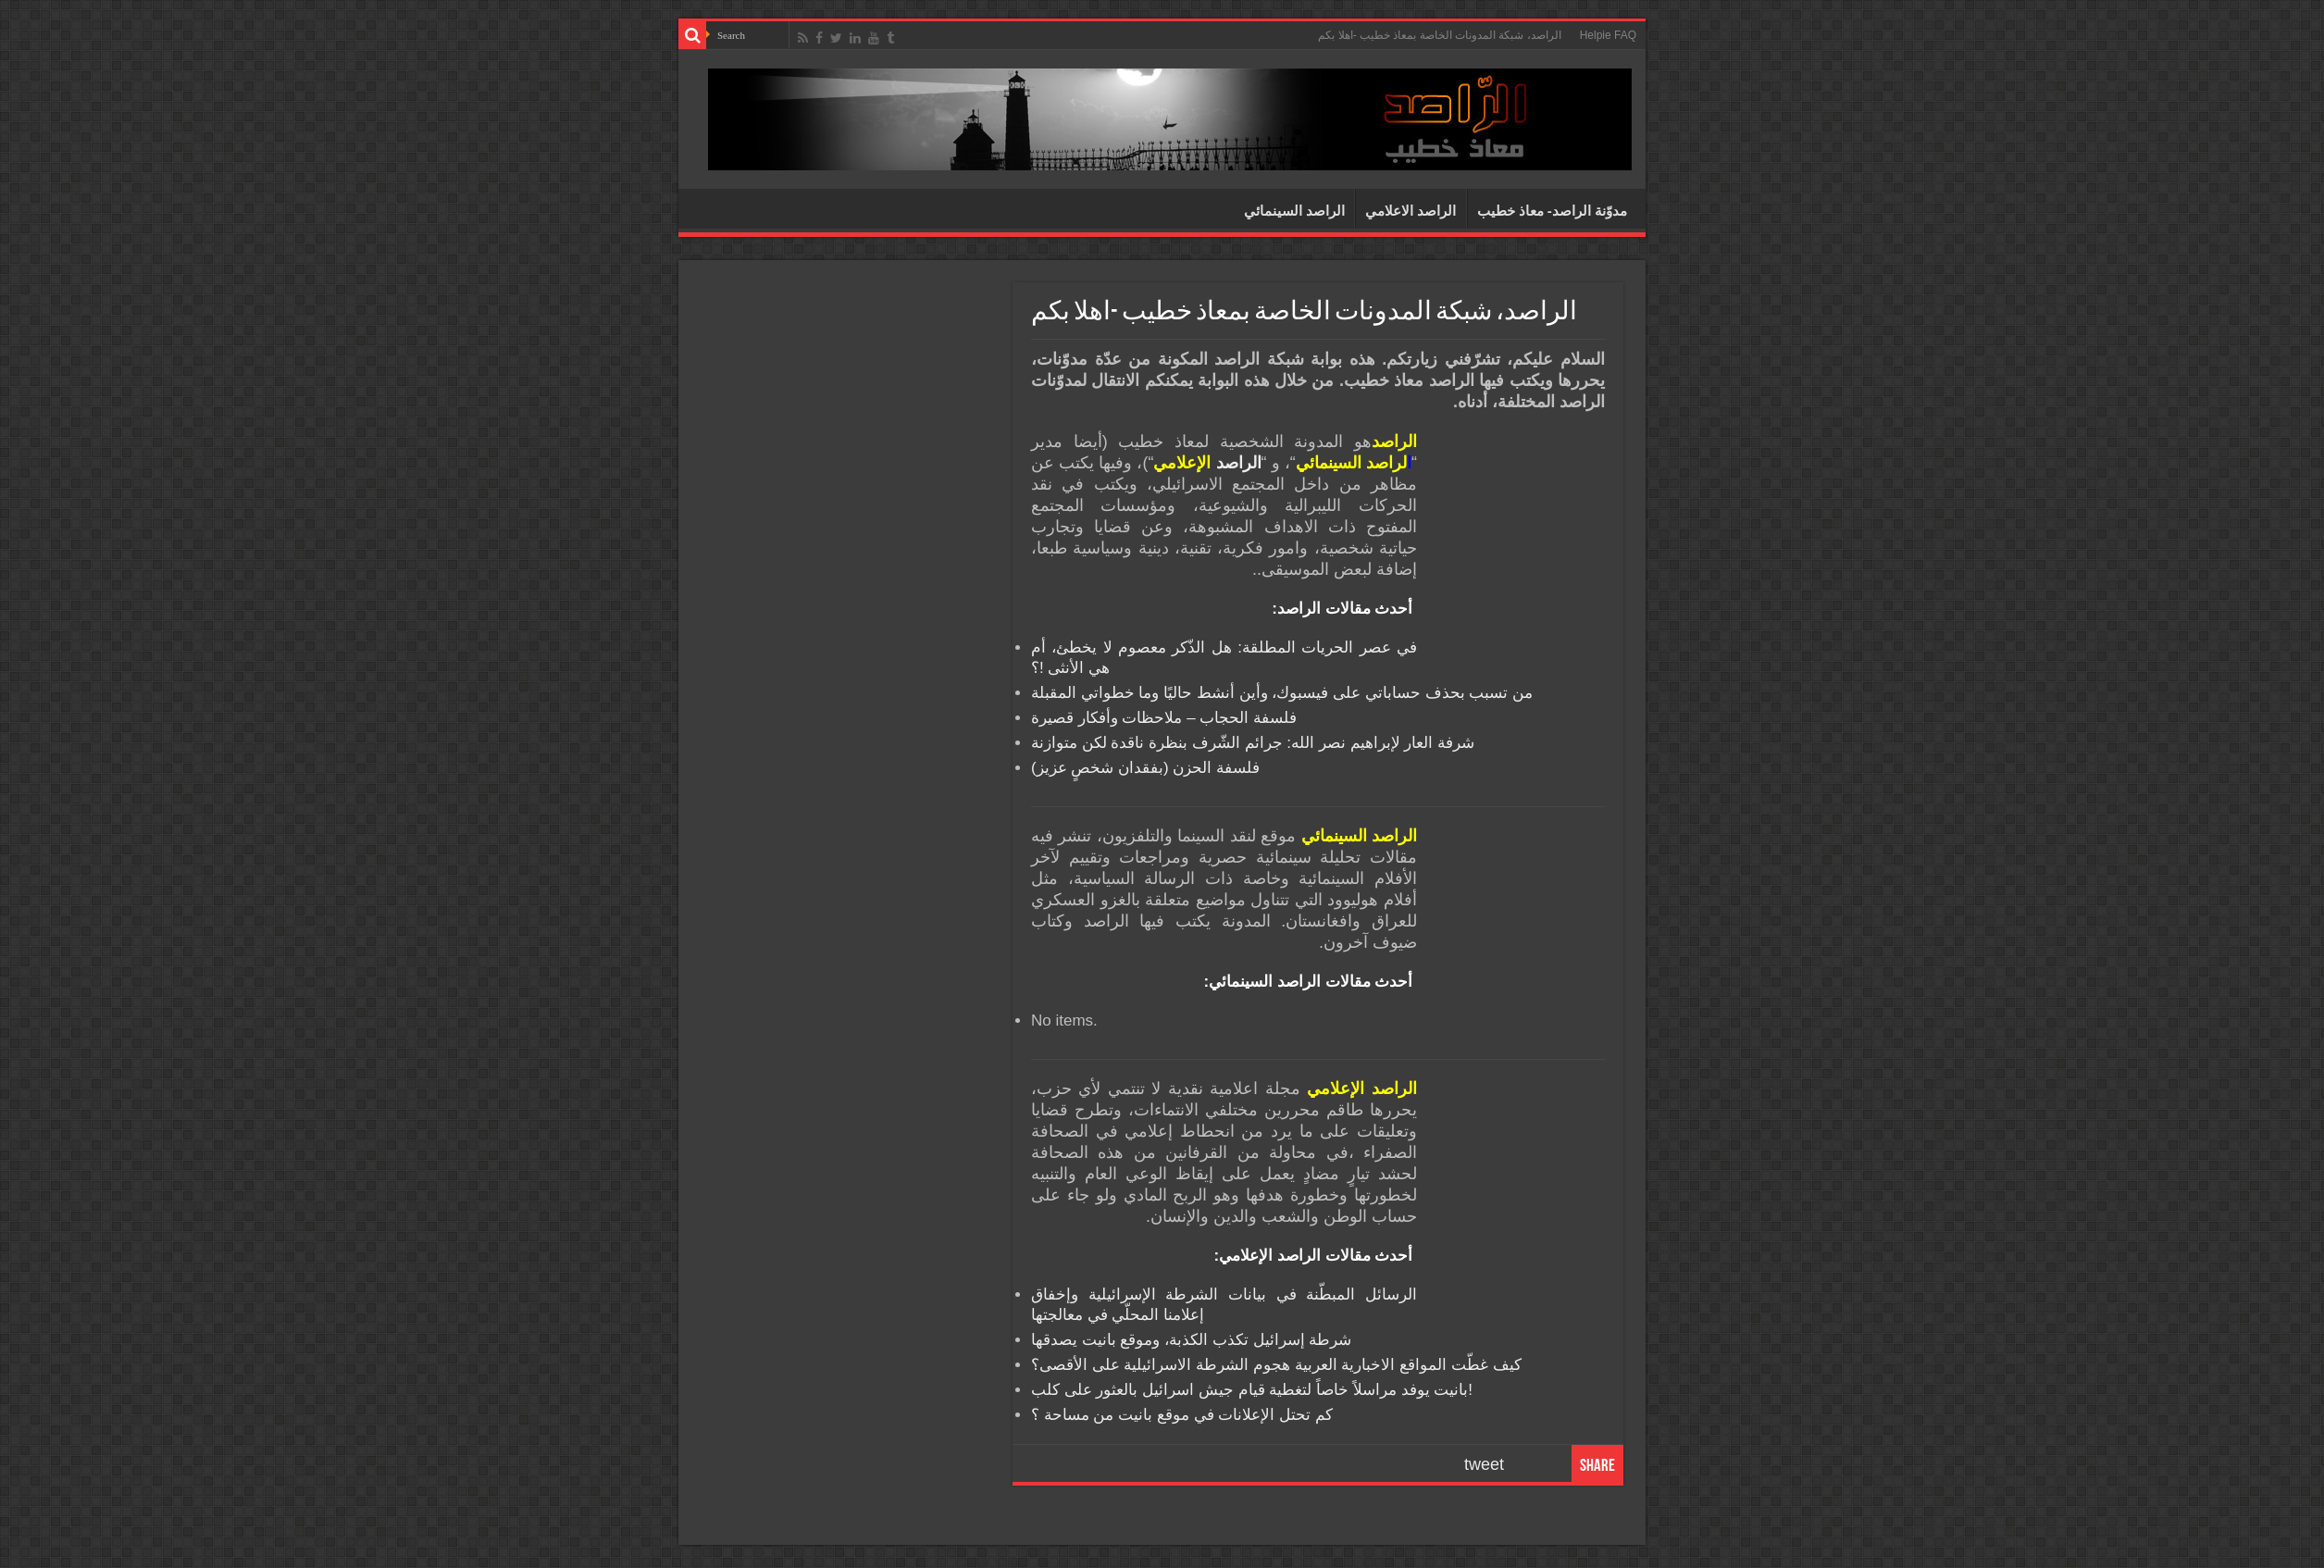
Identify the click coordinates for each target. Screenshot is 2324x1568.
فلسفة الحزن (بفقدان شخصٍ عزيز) (1145, 768)
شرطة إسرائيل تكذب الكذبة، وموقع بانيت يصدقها (1191, 1340)
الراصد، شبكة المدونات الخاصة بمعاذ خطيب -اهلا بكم (1439, 35)
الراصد (1207, 463)
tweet (1484, 1464)
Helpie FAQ (1608, 35)
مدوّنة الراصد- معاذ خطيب (1552, 210)
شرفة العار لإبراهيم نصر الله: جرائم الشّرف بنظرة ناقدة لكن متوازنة (1252, 743)
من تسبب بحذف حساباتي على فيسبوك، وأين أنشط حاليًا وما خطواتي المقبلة (1282, 693)
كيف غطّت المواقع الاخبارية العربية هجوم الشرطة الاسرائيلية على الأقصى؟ (1276, 1365)
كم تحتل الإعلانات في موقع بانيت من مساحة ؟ (1182, 1415)
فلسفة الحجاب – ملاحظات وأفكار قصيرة (1164, 718)
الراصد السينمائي (1294, 210)
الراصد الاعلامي (1410, 210)
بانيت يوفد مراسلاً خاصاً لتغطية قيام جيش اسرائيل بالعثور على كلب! (1252, 1390)
